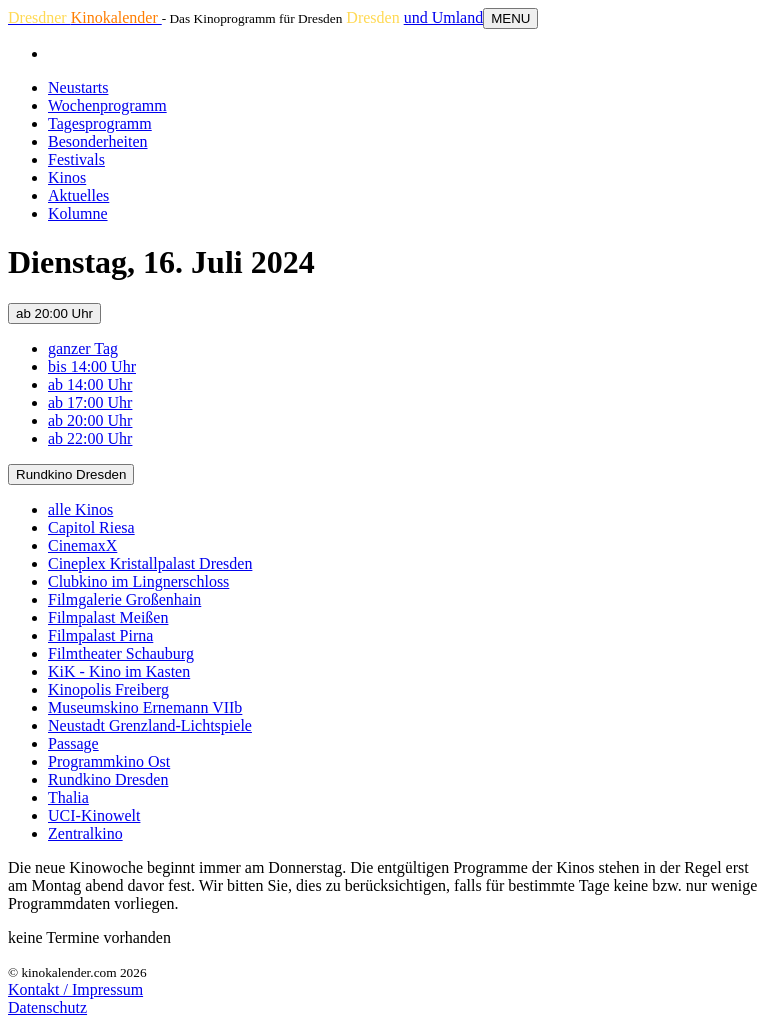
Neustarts (78, 87)
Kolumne (78, 213)
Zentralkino (85, 833)
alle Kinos (80, 509)
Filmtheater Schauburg (121, 653)
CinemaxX (82, 545)
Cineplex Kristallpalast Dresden (150, 563)
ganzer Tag (83, 348)
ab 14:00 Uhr (90, 384)
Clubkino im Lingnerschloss (138, 581)
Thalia (68, 797)
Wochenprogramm (107, 105)
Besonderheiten (98, 141)
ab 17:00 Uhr (90, 402)
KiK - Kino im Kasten (119, 671)
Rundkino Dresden (71, 474)
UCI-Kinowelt (94, 815)
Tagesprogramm (100, 123)
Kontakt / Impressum (75, 989)
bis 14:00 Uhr (92, 366)
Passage (73, 743)
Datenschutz (47, 1007)
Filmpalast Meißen (108, 617)
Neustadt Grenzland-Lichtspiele (150, 725)
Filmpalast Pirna (100, 635)
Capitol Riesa (91, 527)
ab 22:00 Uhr (90, 438)
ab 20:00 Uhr (54, 313)
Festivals (76, 159)
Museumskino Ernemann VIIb (145, 707)
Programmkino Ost (109, 761)
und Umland (444, 17)
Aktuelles (78, 195)
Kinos (67, 177)
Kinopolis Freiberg (108, 689)
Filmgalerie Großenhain (124, 599)
